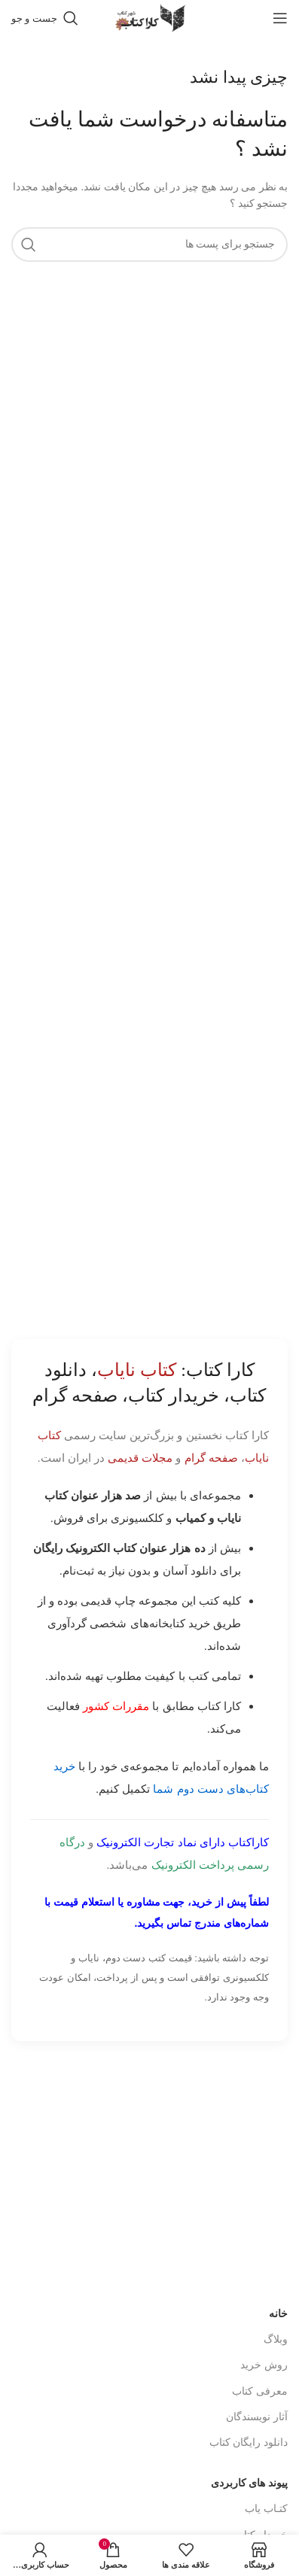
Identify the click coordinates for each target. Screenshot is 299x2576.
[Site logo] (150, 17)
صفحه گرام (211, 1457)
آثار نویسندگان (257, 2417)
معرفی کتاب (260, 2391)
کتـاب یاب (266, 2508)
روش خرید (264, 2365)
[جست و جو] (45, 18)
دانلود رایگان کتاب (248, 2442)
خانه (278, 2313)
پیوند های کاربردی (249, 2483)
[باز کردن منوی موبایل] (280, 18)
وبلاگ (276, 2339)
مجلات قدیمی (140, 1457)
